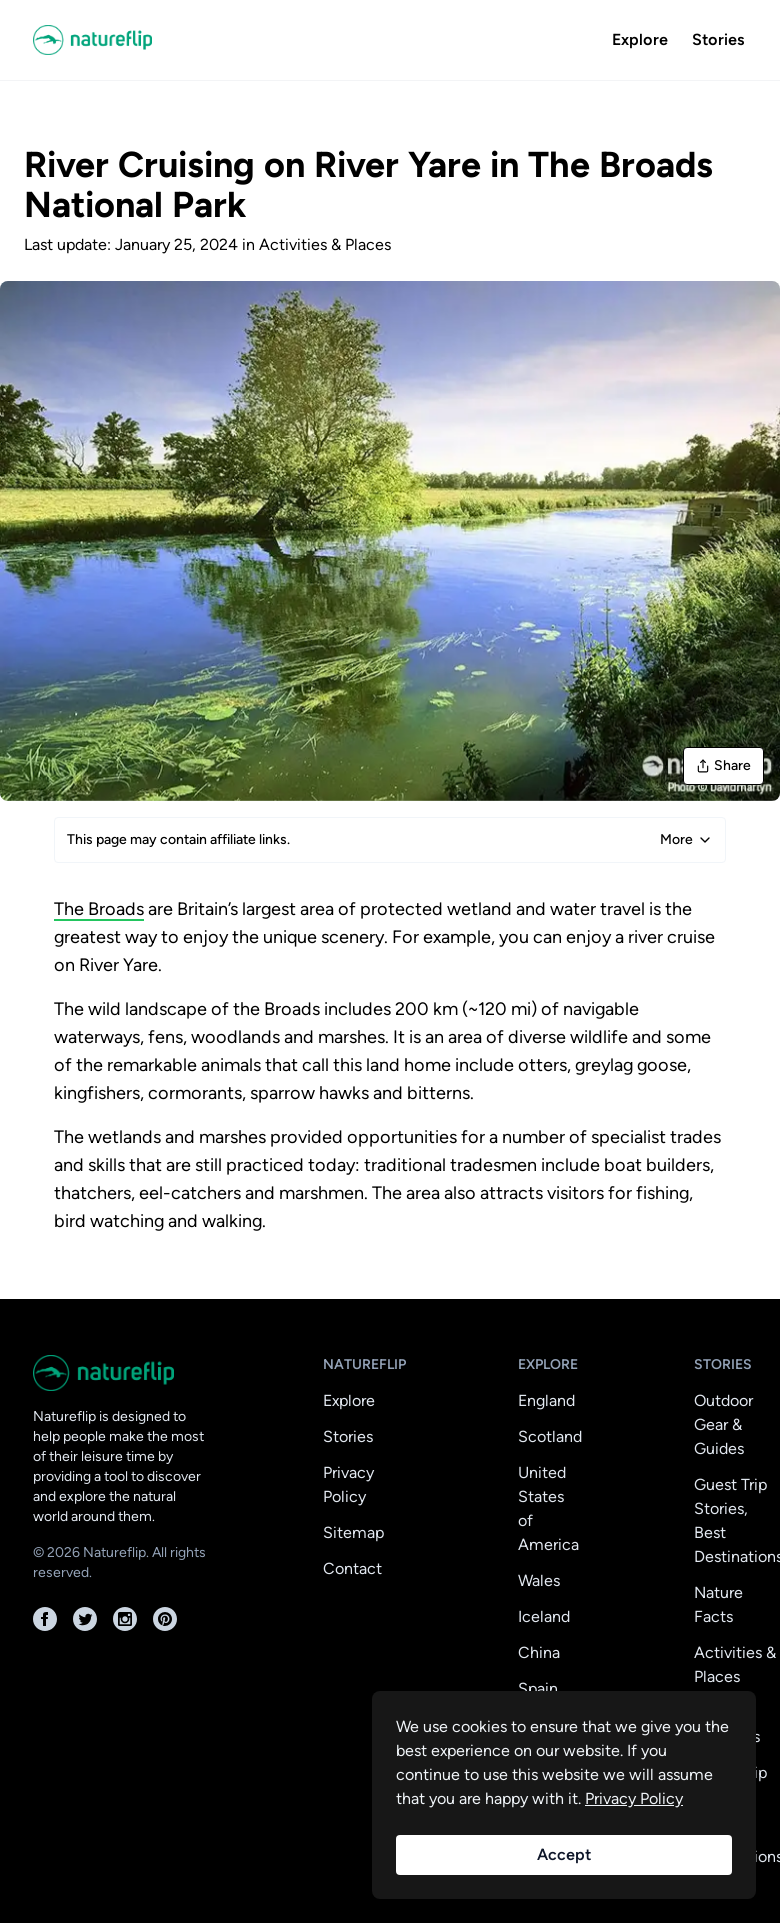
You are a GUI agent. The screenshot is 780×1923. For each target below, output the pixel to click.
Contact (352, 1568)
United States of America (548, 1508)
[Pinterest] (165, 1619)
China (539, 1652)
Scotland (550, 1436)
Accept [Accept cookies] (564, 1854)
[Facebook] (45, 1619)
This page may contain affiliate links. (390, 840)
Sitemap (353, 1532)
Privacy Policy (348, 1484)
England (546, 1400)
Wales (539, 1580)
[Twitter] (85, 1619)
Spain (538, 1688)
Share (723, 765)
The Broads (99, 909)
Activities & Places (325, 244)
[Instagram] (125, 1619)
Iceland (544, 1616)
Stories (718, 39)
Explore (640, 39)
